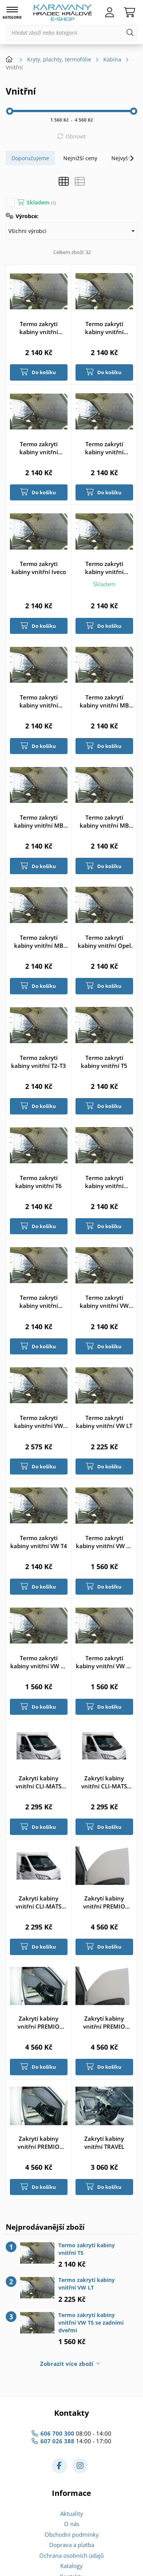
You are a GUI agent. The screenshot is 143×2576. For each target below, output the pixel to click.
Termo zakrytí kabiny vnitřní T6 (38, 1182)
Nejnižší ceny (80, 158)
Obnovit (76, 136)
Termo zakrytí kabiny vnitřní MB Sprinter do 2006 (104, 701)
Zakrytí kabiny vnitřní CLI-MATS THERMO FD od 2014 (38, 1782)
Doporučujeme (30, 158)
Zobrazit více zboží (66, 2363)
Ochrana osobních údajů (71, 2555)
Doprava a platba (71, 2545)
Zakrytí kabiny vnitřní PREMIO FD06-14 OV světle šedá (38, 2143)
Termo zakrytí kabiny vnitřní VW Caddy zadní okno (38, 1422)
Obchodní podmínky (72, 2534)
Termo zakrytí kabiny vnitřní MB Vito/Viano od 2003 (39, 942)
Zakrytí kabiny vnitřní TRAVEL (104, 2142)
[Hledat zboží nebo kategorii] (71, 32)
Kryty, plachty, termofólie (59, 59)
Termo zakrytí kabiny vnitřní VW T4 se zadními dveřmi (104, 1542)
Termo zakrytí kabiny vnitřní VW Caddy (104, 1302)
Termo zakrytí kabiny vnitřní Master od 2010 (38, 701)
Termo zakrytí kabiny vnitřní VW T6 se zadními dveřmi (104, 1662)
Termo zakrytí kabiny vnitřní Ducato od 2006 (104, 448)
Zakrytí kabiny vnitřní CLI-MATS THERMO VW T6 (38, 1902)
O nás (71, 2524)
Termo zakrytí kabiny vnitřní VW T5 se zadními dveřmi (38, 1662)
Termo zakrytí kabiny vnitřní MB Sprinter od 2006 (38, 822)
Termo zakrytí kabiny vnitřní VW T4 (38, 1542)
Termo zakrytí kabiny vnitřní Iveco (38, 568)
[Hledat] (130, 32)
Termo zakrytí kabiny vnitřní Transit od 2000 (104, 1182)
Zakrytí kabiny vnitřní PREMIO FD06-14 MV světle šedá (38, 2023)
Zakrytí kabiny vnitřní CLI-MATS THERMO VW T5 (104, 1782)
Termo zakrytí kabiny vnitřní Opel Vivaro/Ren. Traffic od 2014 (104, 942)
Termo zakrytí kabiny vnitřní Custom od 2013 (38, 328)
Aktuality (71, 2513)
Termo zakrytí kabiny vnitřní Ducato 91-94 (104, 328)
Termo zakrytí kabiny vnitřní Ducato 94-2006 (39, 448)
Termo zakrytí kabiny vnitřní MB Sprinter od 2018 (104, 822)
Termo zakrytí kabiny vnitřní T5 (104, 1061)
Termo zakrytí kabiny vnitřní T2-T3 (38, 1061)
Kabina (112, 59)
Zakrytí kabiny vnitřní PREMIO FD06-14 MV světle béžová (104, 1902)
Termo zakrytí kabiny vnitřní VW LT (104, 1422)
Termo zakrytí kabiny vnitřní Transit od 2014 (38, 1302)
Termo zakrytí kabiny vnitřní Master (104, 568)
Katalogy (71, 2566)
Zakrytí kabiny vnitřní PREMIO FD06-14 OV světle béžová (104, 2023)
